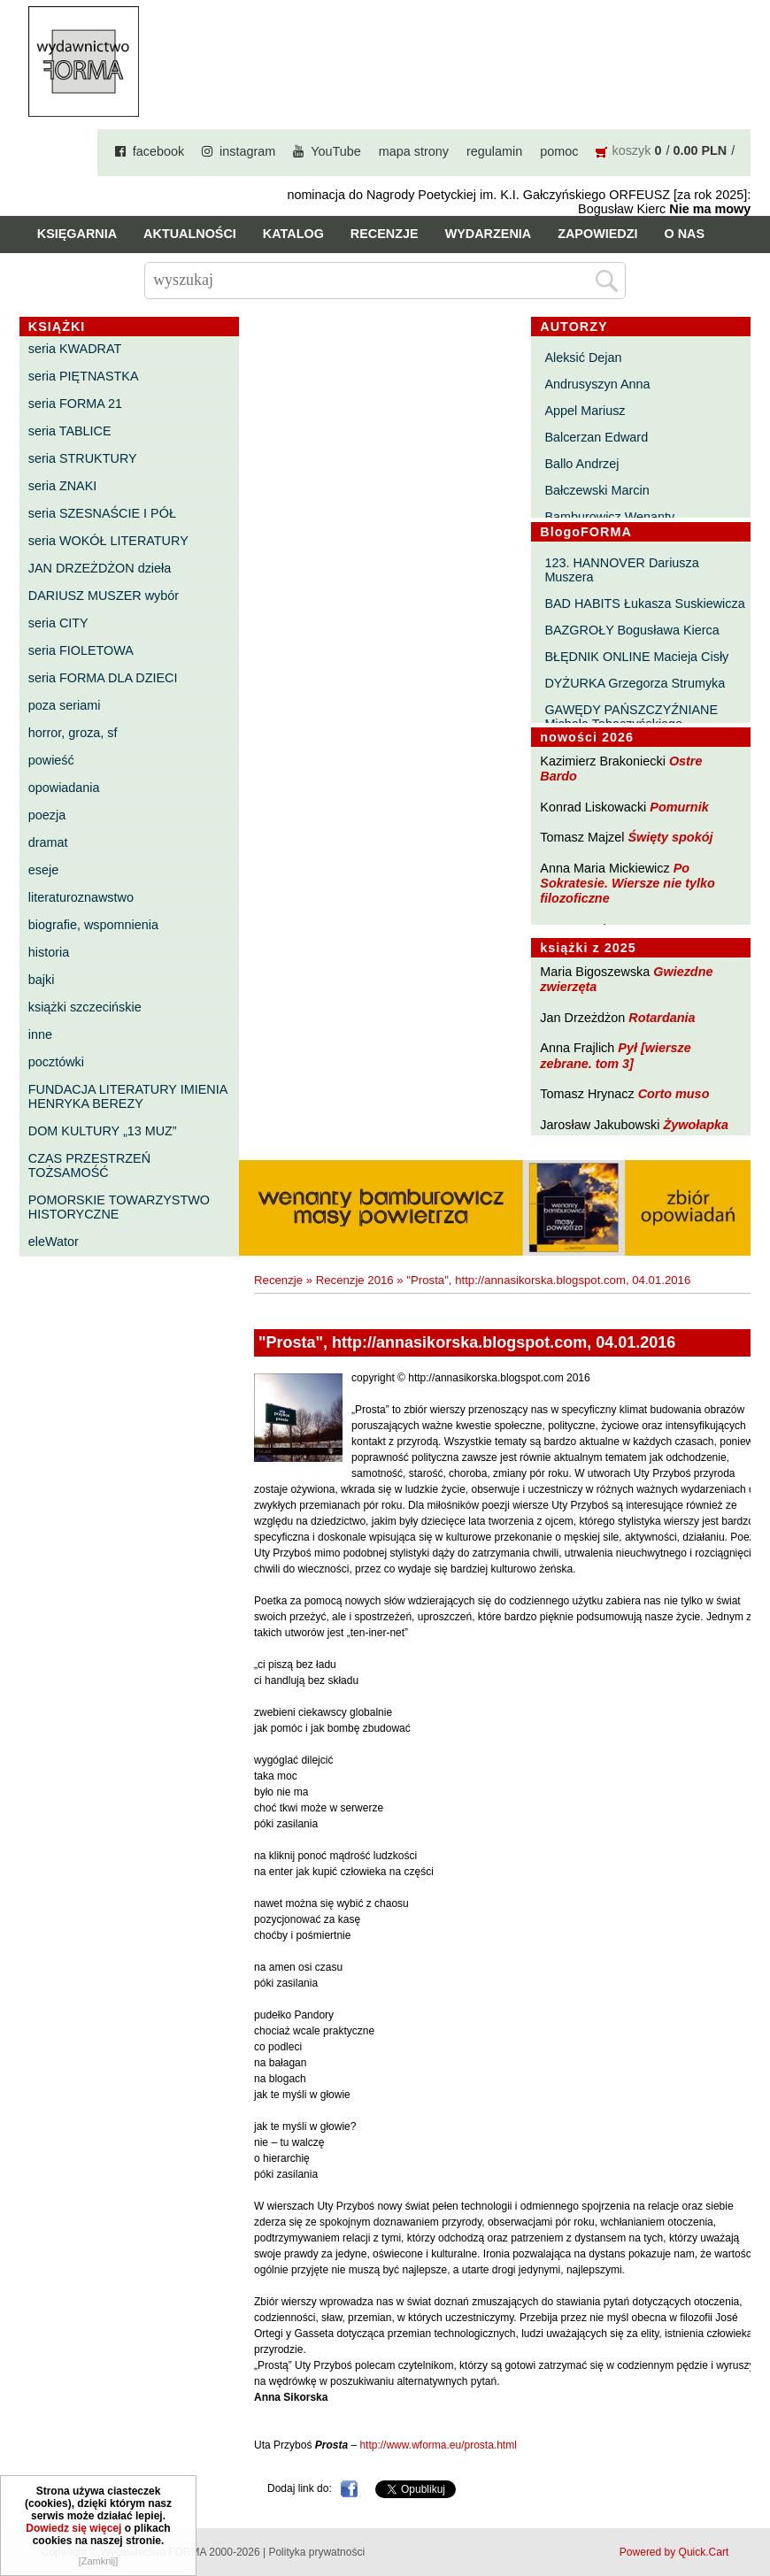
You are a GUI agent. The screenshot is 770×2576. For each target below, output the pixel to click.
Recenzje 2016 (355, 1280)
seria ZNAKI (62, 486)
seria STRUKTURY (82, 458)
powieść (51, 760)
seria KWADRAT (75, 349)
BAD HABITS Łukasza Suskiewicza (644, 603)
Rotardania (661, 1018)
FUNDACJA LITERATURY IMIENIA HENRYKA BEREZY (127, 1096)
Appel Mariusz (584, 411)
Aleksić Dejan (582, 357)
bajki (41, 980)
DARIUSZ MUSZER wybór (103, 595)
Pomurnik (679, 807)
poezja (46, 815)
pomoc (559, 151)
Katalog (293, 234)
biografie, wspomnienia (93, 925)
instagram (247, 151)
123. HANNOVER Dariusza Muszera (621, 570)
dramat (48, 842)
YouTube (336, 151)
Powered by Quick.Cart (674, 2552)
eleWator (53, 1241)
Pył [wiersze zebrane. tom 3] (615, 1055)
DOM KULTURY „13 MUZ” (102, 1131)
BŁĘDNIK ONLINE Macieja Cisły (636, 657)
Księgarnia (77, 234)
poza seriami (64, 705)
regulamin (494, 151)
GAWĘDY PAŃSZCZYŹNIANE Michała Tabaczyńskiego (631, 717)
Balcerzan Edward (596, 437)
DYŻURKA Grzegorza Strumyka (634, 683)
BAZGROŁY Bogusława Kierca (631, 630)
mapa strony (414, 151)
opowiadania (64, 787)
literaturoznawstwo (81, 897)
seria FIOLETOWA (81, 650)
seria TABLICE (70, 431)
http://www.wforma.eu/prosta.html (437, 2445)
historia (48, 952)
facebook (158, 151)
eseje (43, 870)
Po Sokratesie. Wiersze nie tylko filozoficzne (627, 883)
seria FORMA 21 (75, 403)
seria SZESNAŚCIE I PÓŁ (102, 513)
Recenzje (384, 234)
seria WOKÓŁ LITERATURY (108, 541)
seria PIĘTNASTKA (83, 376)
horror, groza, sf (73, 733)
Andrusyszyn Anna (597, 384)
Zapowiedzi (597, 234)
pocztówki (56, 1062)
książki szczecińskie (85, 1007)
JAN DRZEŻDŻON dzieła (100, 568)
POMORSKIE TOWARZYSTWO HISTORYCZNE (119, 1207)
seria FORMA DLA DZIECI (103, 678)
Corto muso (674, 1094)
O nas (685, 234)
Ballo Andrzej (581, 464)
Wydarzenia (488, 234)
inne (40, 1034)
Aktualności (189, 234)
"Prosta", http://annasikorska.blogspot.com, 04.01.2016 (548, 1280)
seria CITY (58, 623)
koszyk (631, 150)
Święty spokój (670, 837)
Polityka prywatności (316, 2552)
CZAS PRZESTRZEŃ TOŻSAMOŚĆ (89, 1165)
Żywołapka (695, 1125)
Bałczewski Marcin (596, 490)
